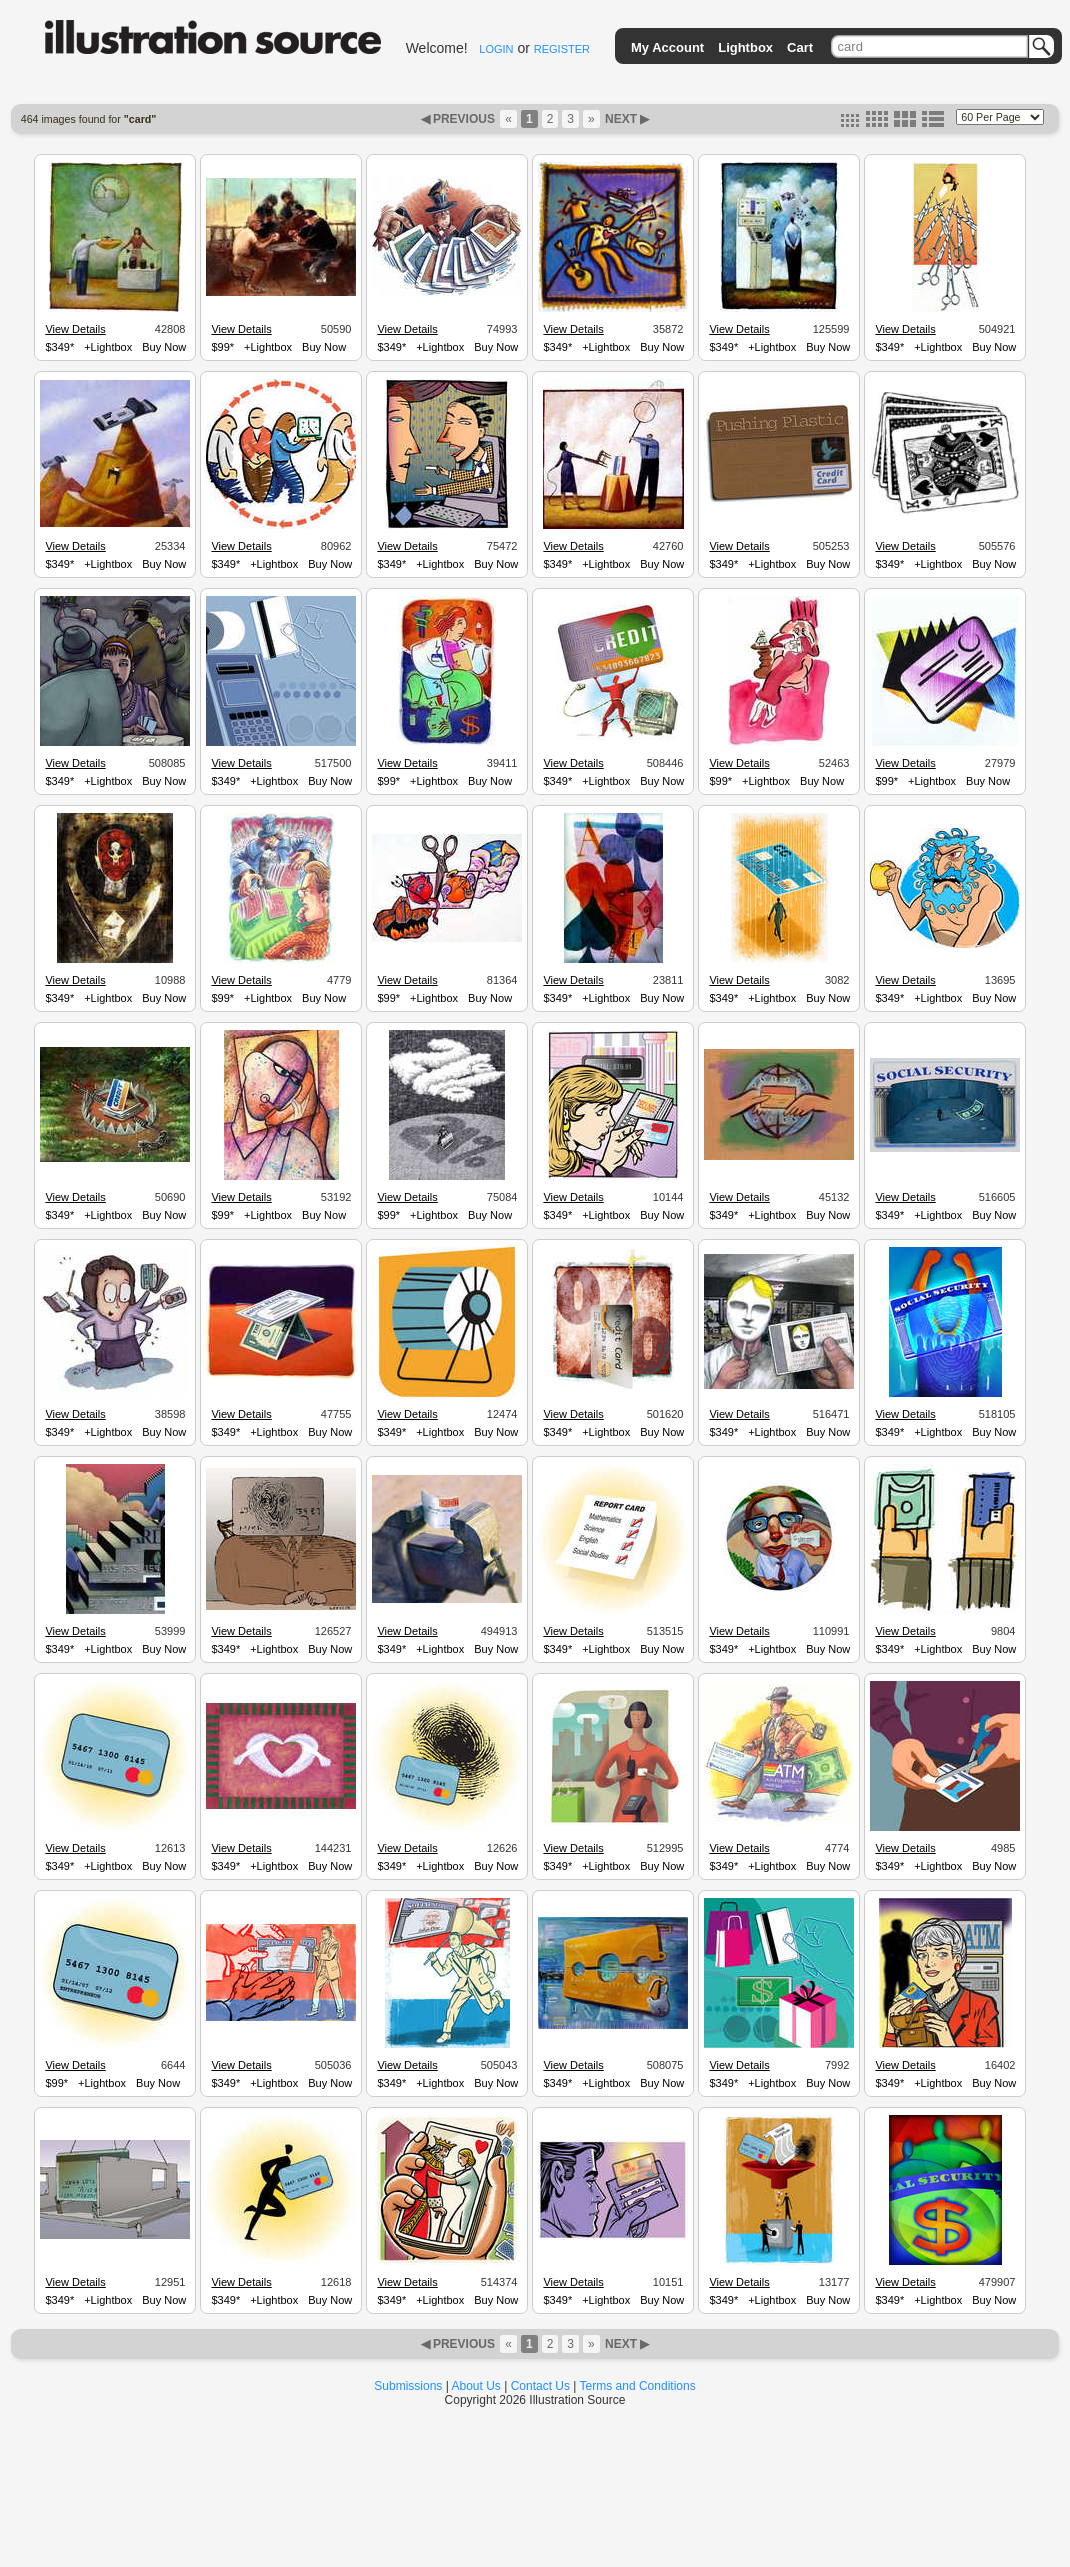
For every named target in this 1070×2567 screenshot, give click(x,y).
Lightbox (745, 47)
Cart (800, 47)
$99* (222, 347)
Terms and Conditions (638, 2386)
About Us (476, 2386)
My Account (667, 47)
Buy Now (164, 347)
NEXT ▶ (626, 119)
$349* (59, 347)
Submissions (408, 2386)
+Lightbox (108, 347)
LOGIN (496, 49)
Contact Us (540, 2386)
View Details (75, 329)
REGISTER (562, 49)
